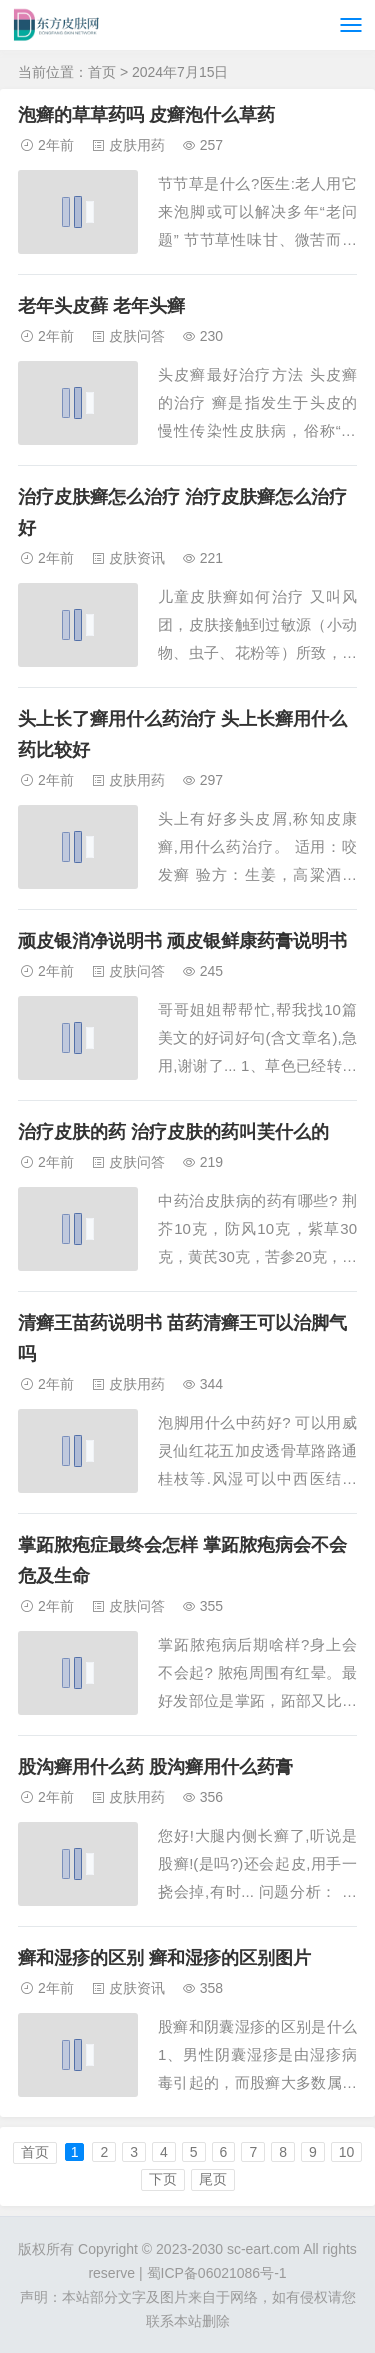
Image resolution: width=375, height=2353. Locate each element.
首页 (102, 72)
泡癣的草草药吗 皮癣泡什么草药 (146, 115)
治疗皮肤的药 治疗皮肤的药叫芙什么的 (173, 1132)
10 (347, 2152)
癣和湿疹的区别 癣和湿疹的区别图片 (164, 1958)
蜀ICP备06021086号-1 (217, 2273)
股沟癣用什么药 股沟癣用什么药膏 (155, 1767)
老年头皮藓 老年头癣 (101, 306)
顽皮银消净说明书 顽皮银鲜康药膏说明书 (182, 941)
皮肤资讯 (137, 558)
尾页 (213, 2179)
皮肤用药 (137, 145)
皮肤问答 (137, 336)
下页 (163, 2179)
